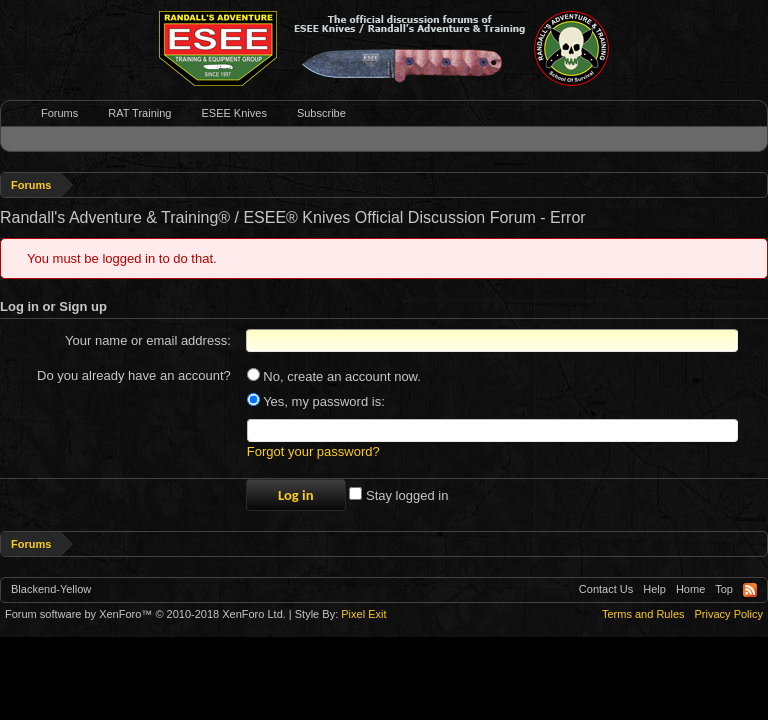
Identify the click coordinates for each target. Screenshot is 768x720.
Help (654, 589)
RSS (750, 590)
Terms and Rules (643, 614)
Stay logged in (398, 495)
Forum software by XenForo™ (145, 614)
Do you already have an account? (134, 375)
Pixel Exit (363, 614)
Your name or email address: (148, 340)
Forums (59, 113)
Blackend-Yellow (51, 589)
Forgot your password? (313, 451)
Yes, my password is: (316, 401)
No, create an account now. (334, 376)
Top (724, 589)
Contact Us (606, 589)
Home (690, 589)
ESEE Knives (233, 113)
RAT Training (139, 113)
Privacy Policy (729, 614)
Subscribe (321, 113)
